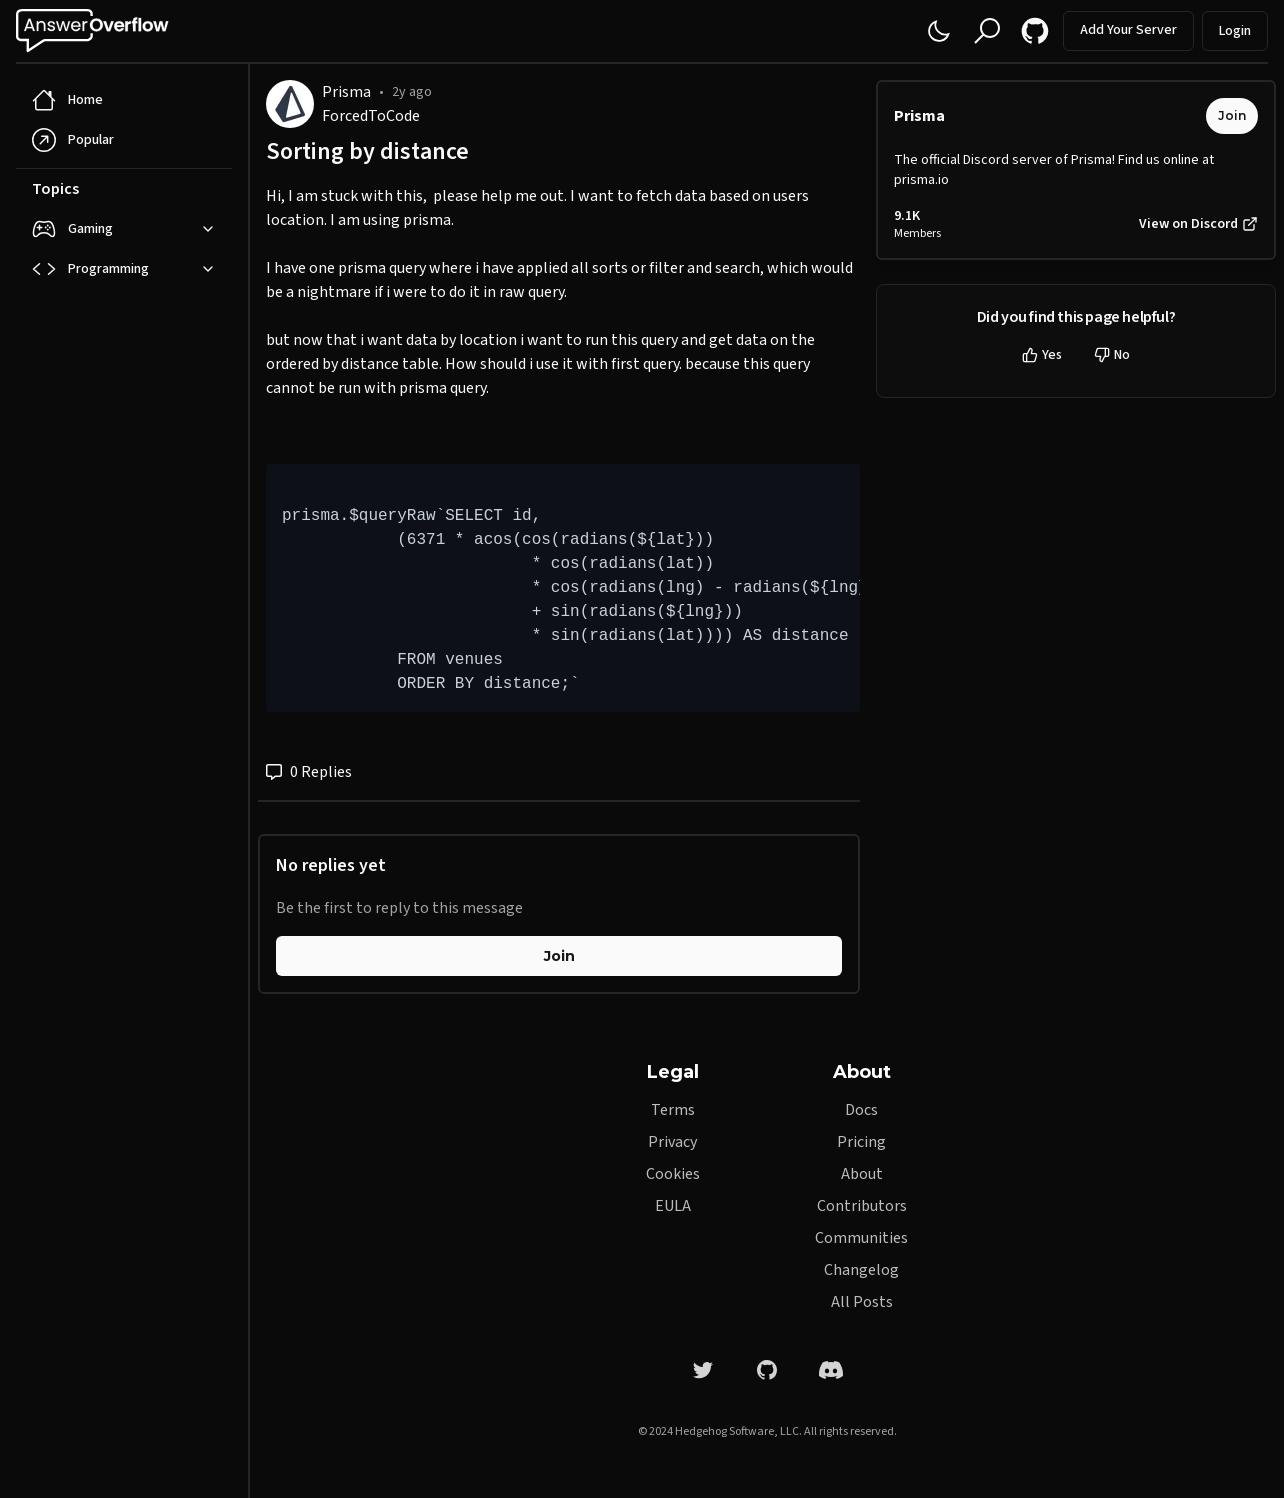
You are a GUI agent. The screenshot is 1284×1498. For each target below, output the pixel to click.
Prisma (346, 92)
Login (1235, 31)
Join (559, 956)
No (1112, 355)
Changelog (861, 1270)
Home (67, 100)
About (862, 1174)
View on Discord (1198, 224)
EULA (673, 1206)
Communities (861, 1238)
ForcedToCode (371, 116)
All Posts (862, 1302)
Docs (861, 1110)
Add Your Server (1128, 30)
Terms (673, 1110)
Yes (1042, 355)
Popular (73, 140)
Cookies (673, 1174)
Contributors (862, 1206)
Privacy (672, 1142)
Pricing (861, 1142)
